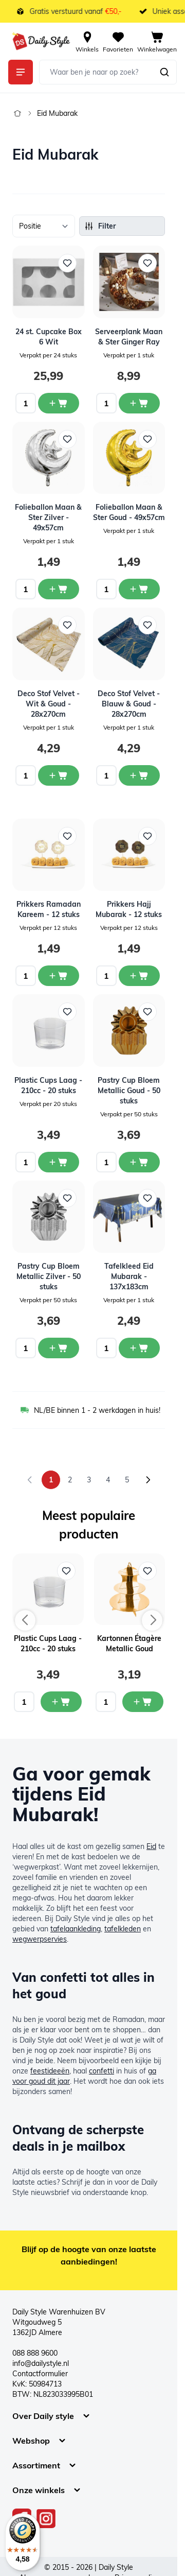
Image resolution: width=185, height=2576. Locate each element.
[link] (30, 1480)
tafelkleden (122, 1928)
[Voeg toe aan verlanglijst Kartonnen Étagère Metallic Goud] (147, 1571)
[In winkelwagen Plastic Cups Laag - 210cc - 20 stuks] (58, 1162)
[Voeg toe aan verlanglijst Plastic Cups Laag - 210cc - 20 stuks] (67, 1011)
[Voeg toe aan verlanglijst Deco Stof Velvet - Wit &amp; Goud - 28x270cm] (67, 625)
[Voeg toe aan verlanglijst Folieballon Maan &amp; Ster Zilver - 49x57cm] (67, 439)
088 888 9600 (35, 2353)
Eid (151, 1846)
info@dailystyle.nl (40, 2363)
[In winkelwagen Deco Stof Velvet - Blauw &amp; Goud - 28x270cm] (139, 775)
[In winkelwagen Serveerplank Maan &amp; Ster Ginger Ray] (139, 403)
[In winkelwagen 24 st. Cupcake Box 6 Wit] (58, 403)
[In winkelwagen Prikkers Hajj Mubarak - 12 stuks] (139, 975)
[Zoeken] (164, 72)
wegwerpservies (39, 1939)
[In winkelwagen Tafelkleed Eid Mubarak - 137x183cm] (139, 1348)
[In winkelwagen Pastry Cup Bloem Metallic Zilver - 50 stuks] (58, 1348)
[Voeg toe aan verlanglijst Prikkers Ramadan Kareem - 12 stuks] (67, 836)
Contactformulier (40, 2373)
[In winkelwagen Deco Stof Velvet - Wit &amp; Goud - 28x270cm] (58, 775)
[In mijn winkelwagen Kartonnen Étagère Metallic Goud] (142, 1701)
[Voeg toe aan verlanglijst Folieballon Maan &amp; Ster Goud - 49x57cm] (147, 439)
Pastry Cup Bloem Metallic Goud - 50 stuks (129, 1090)
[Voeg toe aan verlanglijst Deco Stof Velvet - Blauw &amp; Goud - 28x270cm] (147, 625)
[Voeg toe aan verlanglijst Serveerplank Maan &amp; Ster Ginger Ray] (147, 263)
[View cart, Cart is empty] (157, 41)
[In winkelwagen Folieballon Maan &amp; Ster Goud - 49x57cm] (139, 589)
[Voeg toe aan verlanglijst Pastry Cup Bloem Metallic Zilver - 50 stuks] (67, 1198)
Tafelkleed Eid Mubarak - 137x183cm (129, 1276)
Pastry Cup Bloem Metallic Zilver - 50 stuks (48, 1276)
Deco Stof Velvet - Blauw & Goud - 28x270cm (129, 704)
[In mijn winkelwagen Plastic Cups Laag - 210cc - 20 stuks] (61, 1701)
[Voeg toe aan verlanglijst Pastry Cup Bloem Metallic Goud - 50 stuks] (147, 1011)
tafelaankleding (75, 1928)
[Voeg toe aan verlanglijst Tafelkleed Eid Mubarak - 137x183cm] (147, 1198)
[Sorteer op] (43, 226)
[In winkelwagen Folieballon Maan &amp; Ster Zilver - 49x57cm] (58, 589)
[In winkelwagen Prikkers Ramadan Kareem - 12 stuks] (58, 975)
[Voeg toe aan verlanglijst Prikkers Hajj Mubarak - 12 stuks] (147, 836)
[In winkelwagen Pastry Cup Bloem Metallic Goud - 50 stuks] (139, 1162)
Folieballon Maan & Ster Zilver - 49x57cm (48, 517)
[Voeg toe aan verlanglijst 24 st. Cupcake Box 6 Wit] (67, 263)
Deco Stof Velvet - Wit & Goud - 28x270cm (48, 704)
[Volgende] (148, 1480)
